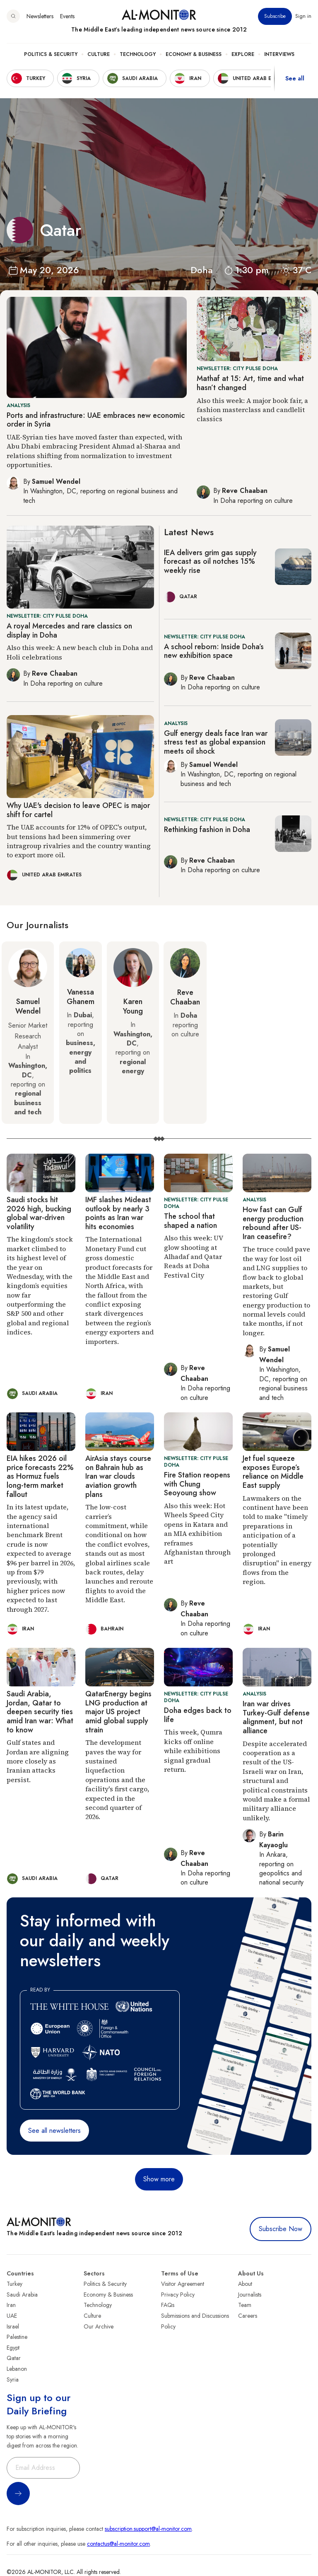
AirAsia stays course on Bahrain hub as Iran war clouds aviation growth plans (118, 1476)
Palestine (17, 2337)
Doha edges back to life (197, 1715)
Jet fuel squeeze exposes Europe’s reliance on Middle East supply (273, 1472)
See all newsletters (54, 2130)
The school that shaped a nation (190, 1221)
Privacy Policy (178, 2294)
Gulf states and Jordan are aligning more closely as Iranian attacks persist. (38, 1761)
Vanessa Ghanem (80, 997)
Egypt (13, 2347)
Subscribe (275, 16)
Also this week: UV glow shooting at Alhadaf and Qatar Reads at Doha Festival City (193, 1256)
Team (244, 2305)
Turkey (14, 2284)
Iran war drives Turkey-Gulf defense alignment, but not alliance (276, 1717)
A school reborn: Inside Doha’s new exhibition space (214, 651)
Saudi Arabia (22, 2294)
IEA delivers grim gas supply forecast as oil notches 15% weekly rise (210, 561)
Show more (159, 2179)
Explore (242, 54)
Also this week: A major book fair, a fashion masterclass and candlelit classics (252, 410)
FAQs (167, 2305)
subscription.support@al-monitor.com (148, 2529)
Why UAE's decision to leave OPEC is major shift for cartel (78, 810)
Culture (98, 54)
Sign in (303, 16)
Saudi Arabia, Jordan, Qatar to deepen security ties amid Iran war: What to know (40, 1711)
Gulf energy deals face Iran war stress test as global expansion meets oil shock (215, 742)
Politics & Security (50, 54)
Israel (13, 2326)
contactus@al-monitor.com (118, 2544)
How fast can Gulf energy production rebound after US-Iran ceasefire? (273, 1223)
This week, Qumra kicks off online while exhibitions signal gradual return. (193, 1750)
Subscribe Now (280, 2229)
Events (67, 16)
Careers (247, 2316)
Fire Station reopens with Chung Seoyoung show (197, 1484)
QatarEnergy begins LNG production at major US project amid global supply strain (118, 1711)
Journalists (249, 2294)
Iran (11, 2305)
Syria (13, 2379)
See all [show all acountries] (294, 78)
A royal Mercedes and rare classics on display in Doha (69, 630)
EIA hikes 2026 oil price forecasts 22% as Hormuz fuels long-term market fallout (40, 1476)
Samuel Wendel (28, 1006)
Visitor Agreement (182, 2284)
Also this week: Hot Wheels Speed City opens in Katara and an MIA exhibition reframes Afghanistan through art (197, 1533)
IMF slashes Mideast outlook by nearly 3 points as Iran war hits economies (118, 1213)
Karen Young (133, 1006)
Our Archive (98, 2326)
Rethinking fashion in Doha (207, 829)
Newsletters (39, 16)
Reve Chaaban (185, 997)
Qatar (14, 2358)
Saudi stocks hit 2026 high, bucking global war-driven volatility (39, 1213)
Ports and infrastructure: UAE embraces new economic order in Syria (96, 420)
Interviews (279, 54)
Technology (138, 54)
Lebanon (17, 2369)
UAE (12, 2316)
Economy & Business (194, 54)
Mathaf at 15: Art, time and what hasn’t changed (250, 383)
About (245, 2284)
